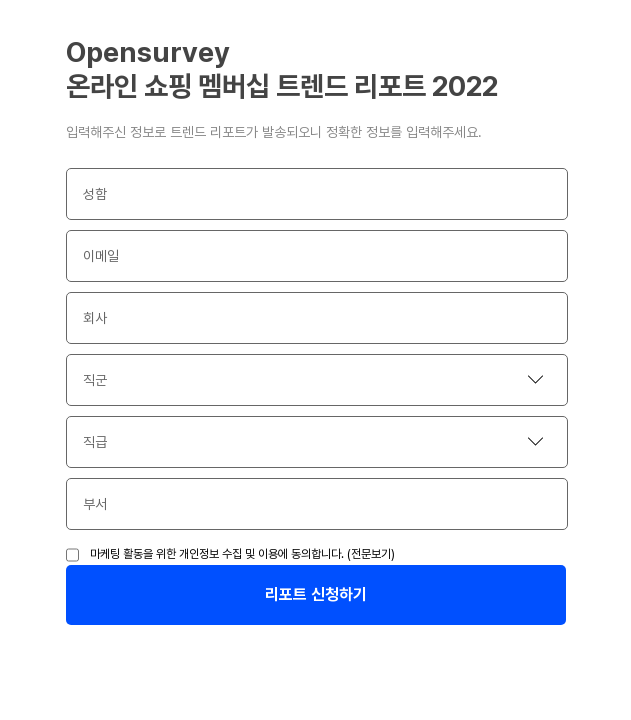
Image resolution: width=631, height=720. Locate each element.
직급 (95, 442)
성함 (95, 194)
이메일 (101, 256)
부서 (95, 504)
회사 (95, 318)
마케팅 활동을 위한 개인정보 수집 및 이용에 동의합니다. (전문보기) (242, 554)
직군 (95, 380)
